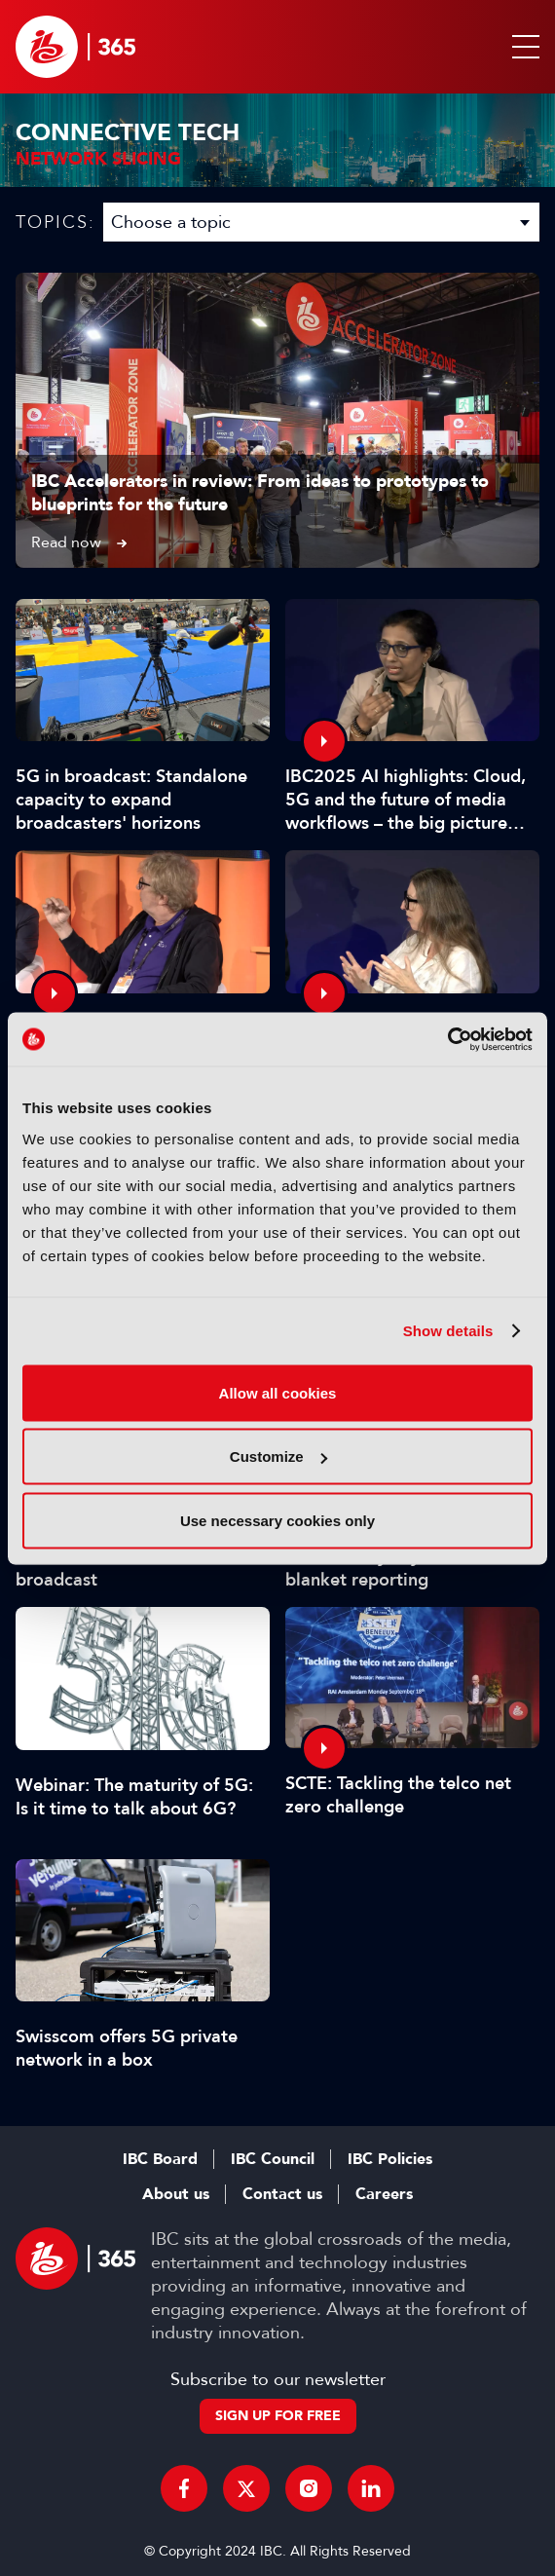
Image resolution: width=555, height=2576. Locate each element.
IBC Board (160, 2159)
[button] (521, 46)
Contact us (282, 2194)
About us (175, 2194)
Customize (278, 1456)
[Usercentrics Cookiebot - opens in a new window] (447, 1039)
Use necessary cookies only (277, 1520)
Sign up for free (278, 2416)
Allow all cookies (278, 1392)
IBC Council (272, 2159)
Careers (384, 2194)
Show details (448, 1331)
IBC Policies (390, 2159)
